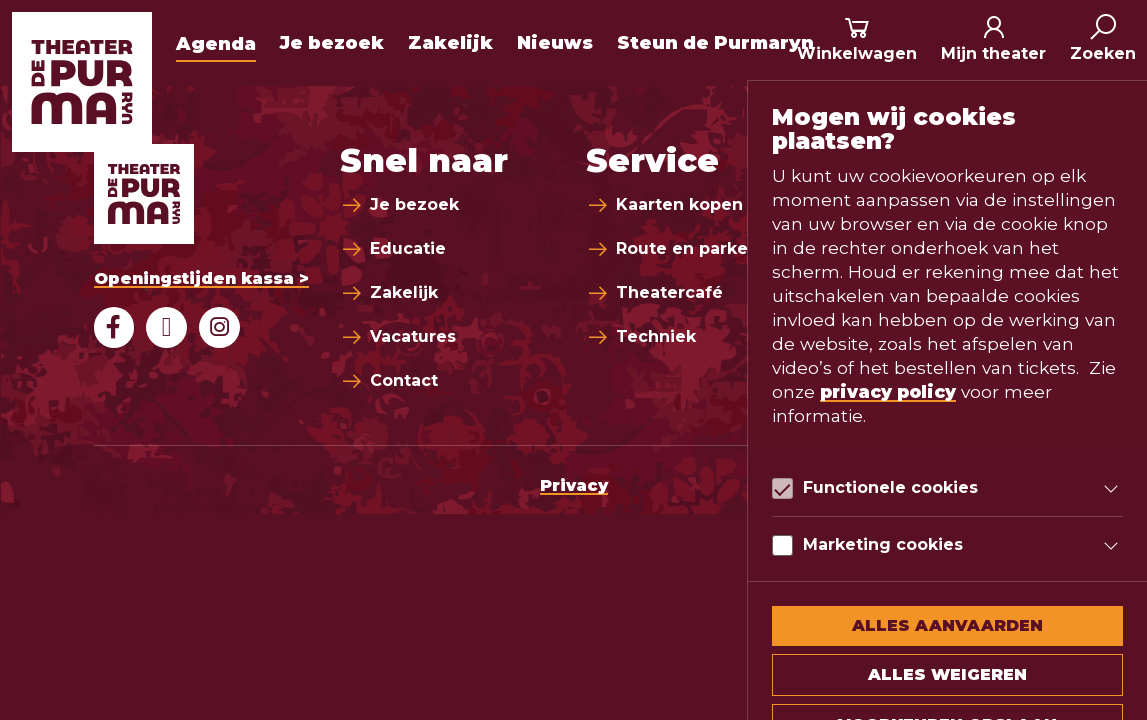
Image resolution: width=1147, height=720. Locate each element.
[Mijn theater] (993, 40)
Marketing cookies (883, 544)
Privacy (574, 485)
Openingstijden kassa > (201, 278)
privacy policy (888, 391)
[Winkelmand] (857, 40)
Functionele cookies (890, 487)
